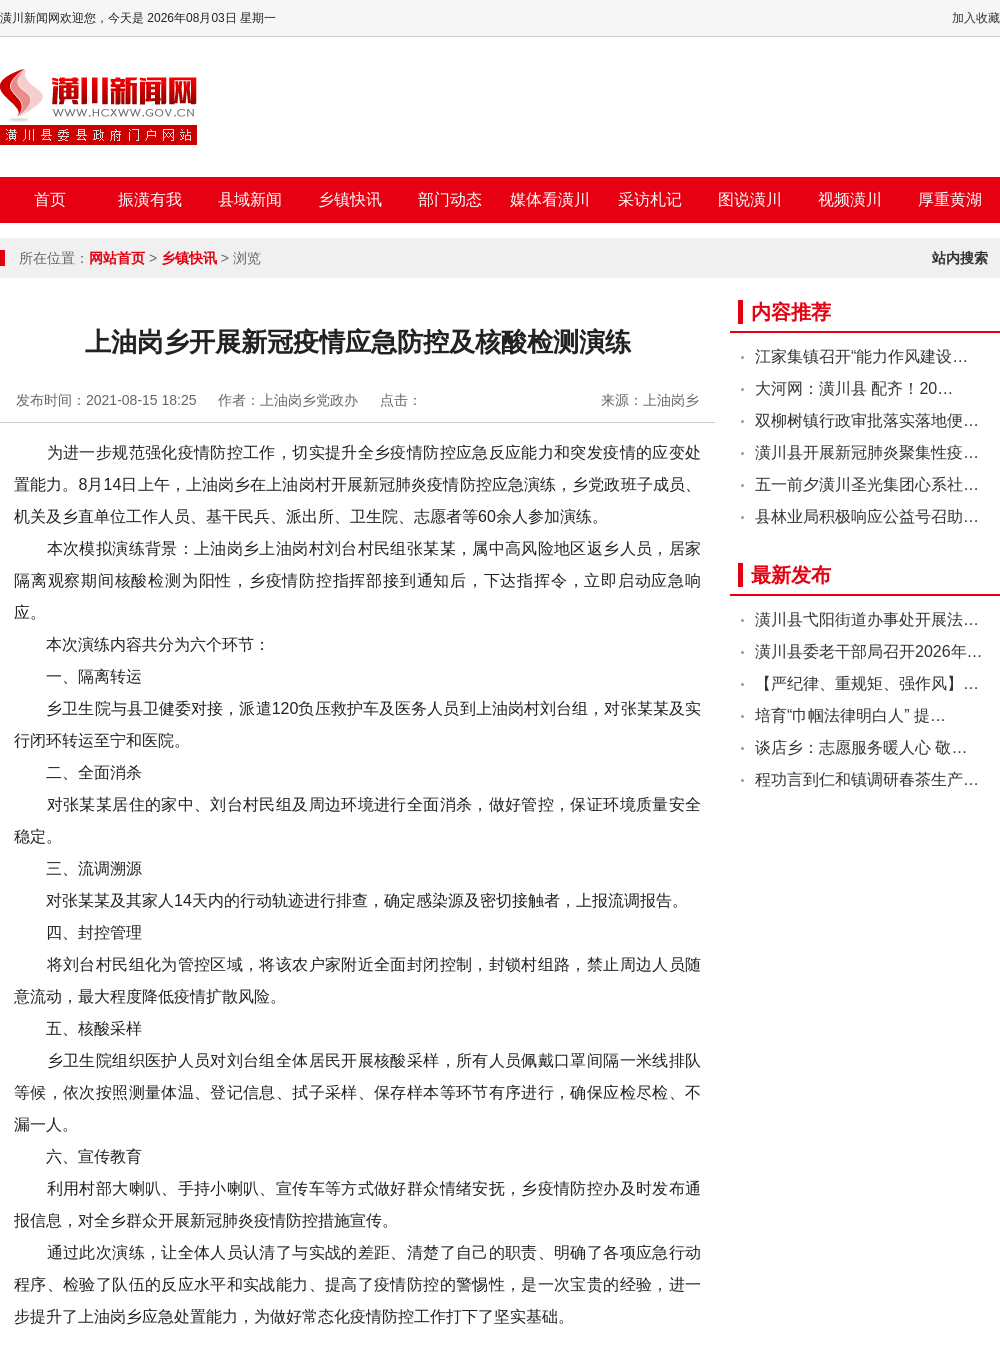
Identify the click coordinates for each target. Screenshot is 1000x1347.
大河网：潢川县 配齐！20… (854, 388)
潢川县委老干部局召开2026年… (869, 651)
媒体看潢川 (550, 199)
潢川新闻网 (98, 107)
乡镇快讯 (350, 199)
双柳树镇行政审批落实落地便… (867, 420)
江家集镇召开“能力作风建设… (861, 356)
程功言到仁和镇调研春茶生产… (867, 779)
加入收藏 (976, 18)
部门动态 (450, 199)
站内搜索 (960, 258)
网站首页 (117, 258)
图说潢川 (750, 199)
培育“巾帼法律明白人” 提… (850, 715)
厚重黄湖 (950, 199)
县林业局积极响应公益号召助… (867, 516)
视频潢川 (850, 199)
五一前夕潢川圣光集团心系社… (867, 484)
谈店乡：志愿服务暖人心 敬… (861, 747)
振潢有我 (150, 199)
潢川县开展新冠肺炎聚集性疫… (867, 452)
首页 (50, 199)
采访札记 (650, 199)
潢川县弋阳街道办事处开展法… (867, 619)
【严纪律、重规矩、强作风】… (867, 683)
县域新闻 (250, 199)
